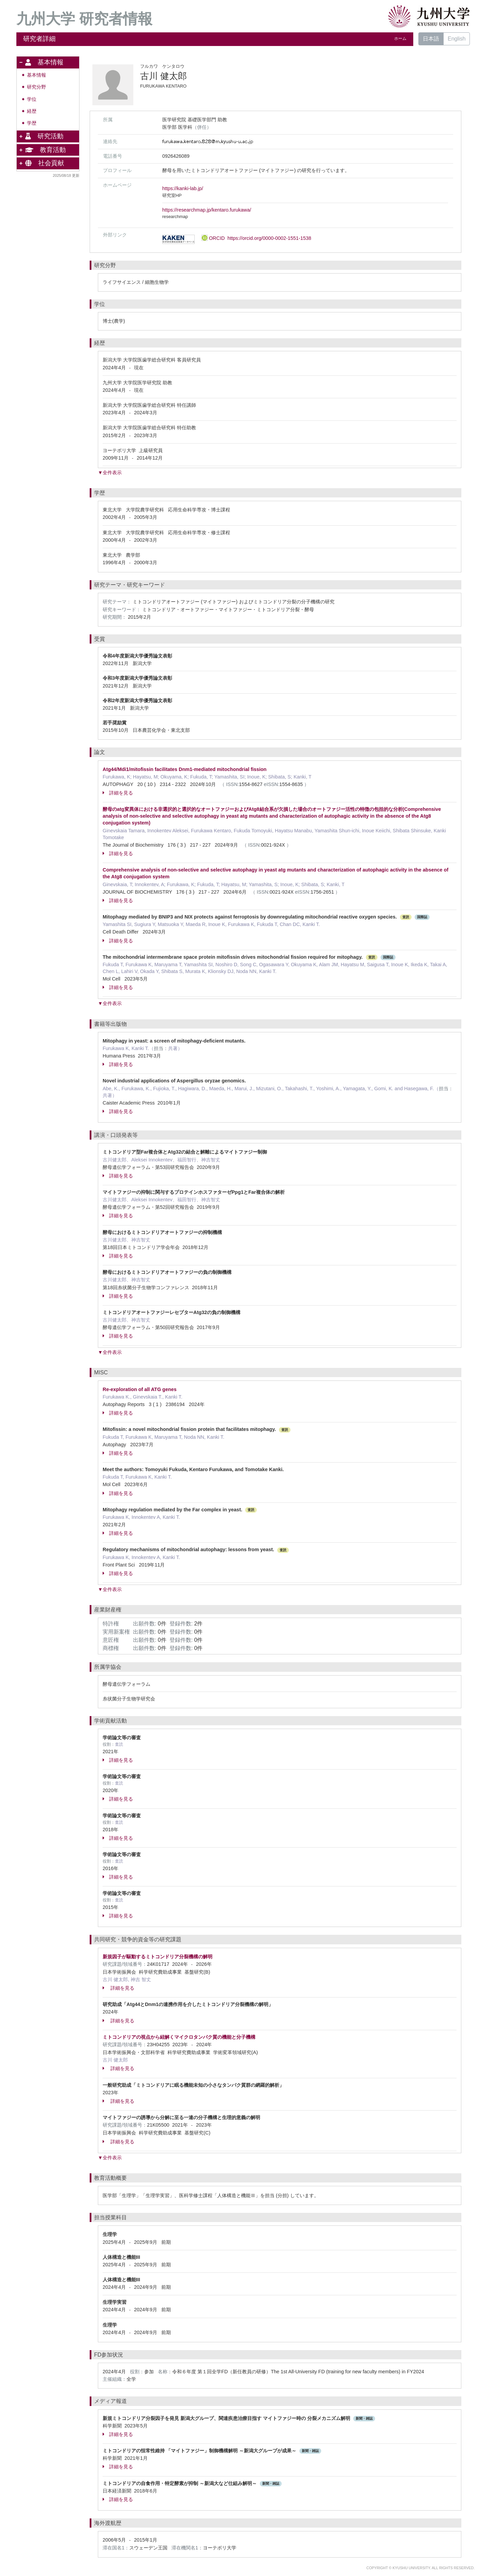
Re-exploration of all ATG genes (140, 1389)
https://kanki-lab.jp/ (182, 188)
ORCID (256, 238)
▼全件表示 (110, 472)
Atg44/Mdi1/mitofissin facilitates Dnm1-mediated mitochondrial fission (185, 769)
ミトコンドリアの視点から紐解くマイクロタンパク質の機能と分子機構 (179, 2037)
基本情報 (36, 75)
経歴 (31, 111)
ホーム (400, 38)
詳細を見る (118, 793)
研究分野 (36, 87)
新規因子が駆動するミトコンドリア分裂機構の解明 (157, 1956)
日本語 (431, 39)
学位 (31, 99)
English (456, 39)
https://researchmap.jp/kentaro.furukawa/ (206, 210)
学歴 (31, 123)
